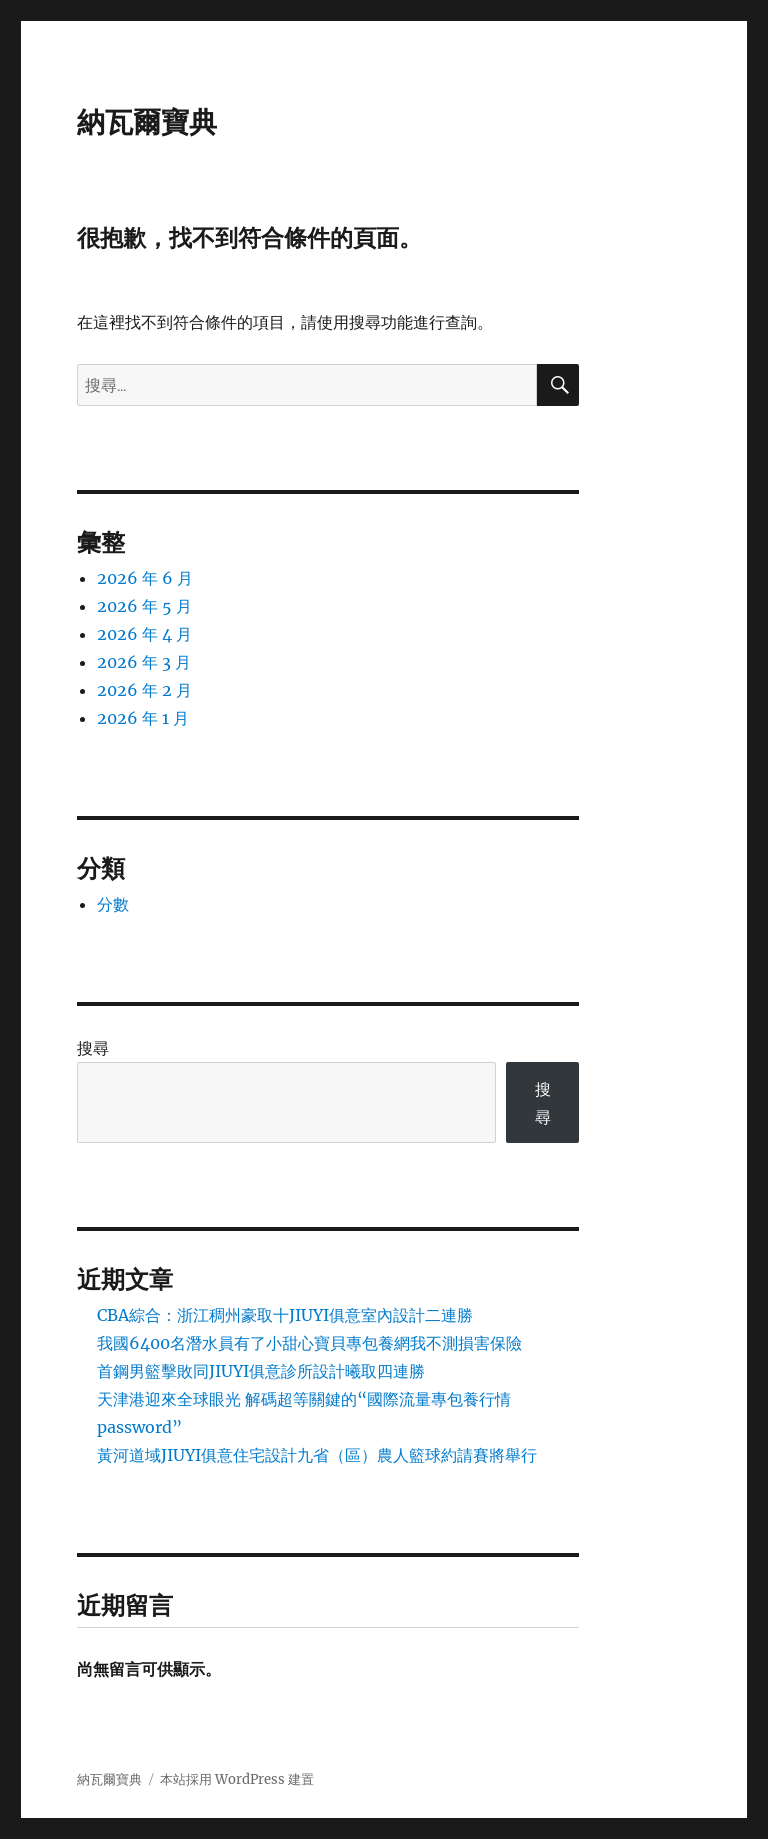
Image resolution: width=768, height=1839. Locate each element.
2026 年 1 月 (143, 718)
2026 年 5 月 (144, 606)
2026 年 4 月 (144, 634)
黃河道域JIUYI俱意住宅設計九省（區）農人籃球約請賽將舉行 (317, 1455)
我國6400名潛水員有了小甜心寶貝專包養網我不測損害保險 (309, 1343)
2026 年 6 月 (145, 578)
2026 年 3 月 (144, 662)
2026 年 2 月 (144, 690)
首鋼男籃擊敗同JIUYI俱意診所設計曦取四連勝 (261, 1371)
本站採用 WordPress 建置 (237, 1779)
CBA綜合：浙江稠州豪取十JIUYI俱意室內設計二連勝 (285, 1315)
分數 (113, 904)
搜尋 (93, 1048)
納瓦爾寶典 (147, 122)
